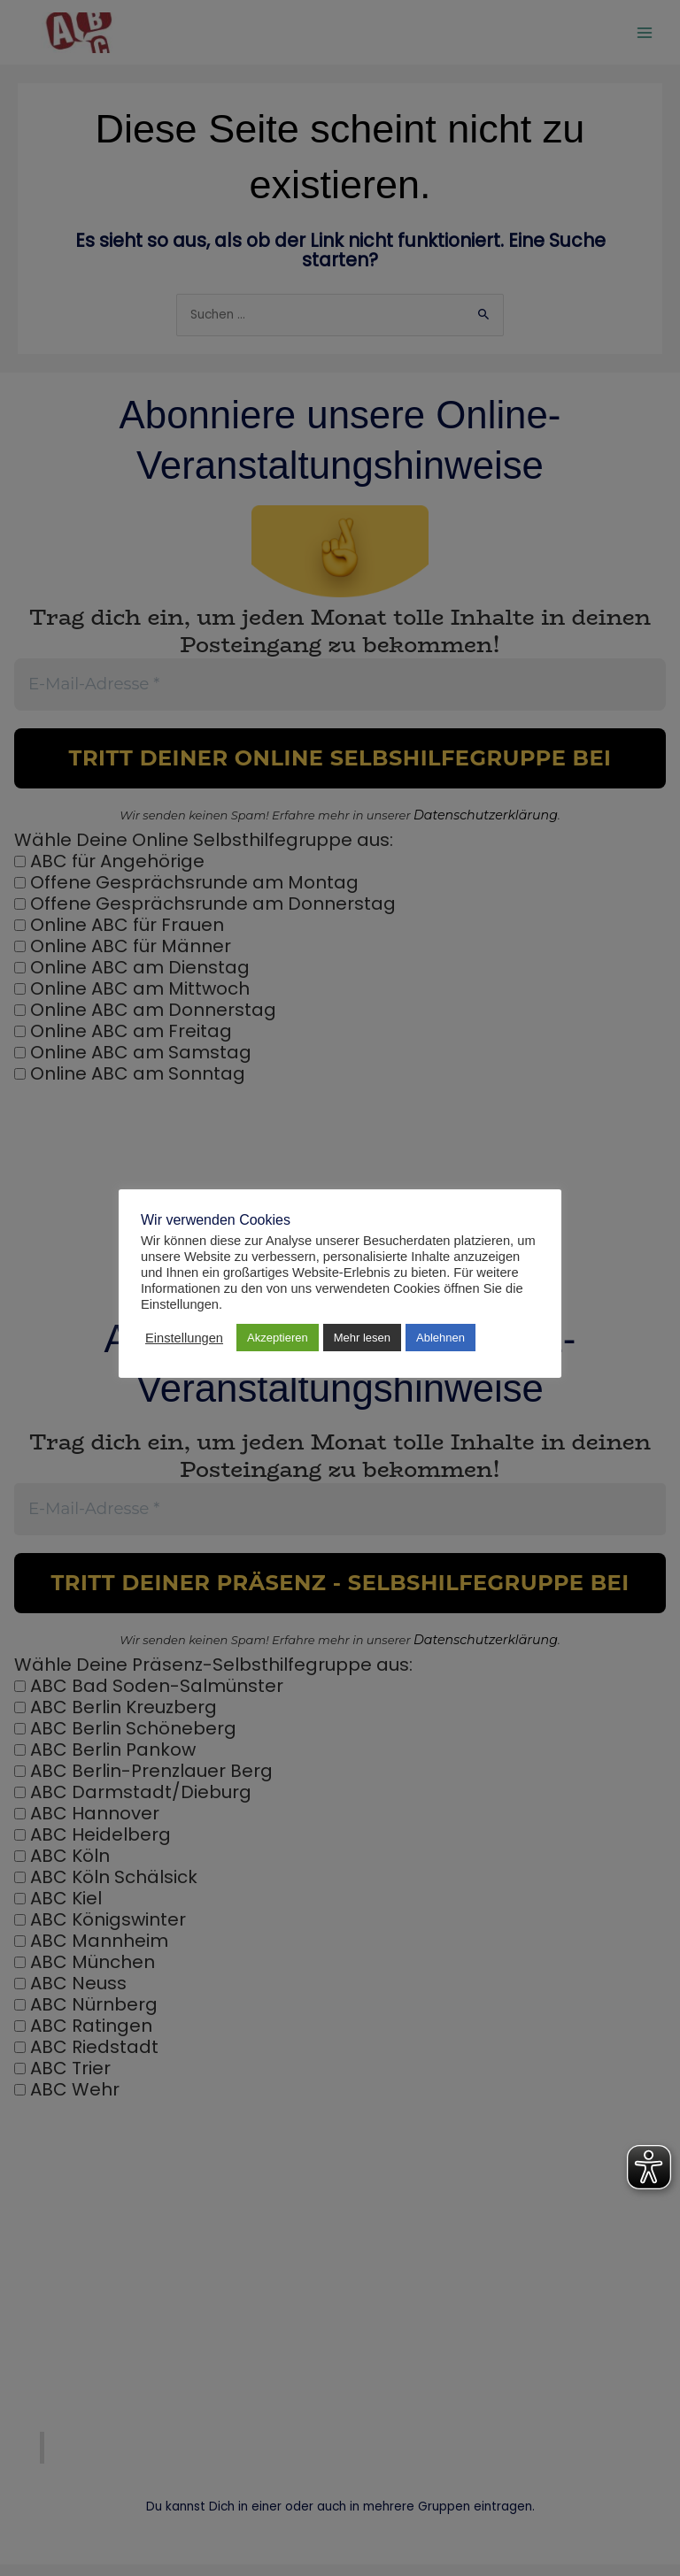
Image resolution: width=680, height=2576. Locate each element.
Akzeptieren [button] (277, 1337)
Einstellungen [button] (184, 1338)
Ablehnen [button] (440, 1337)
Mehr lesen (362, 1337)
